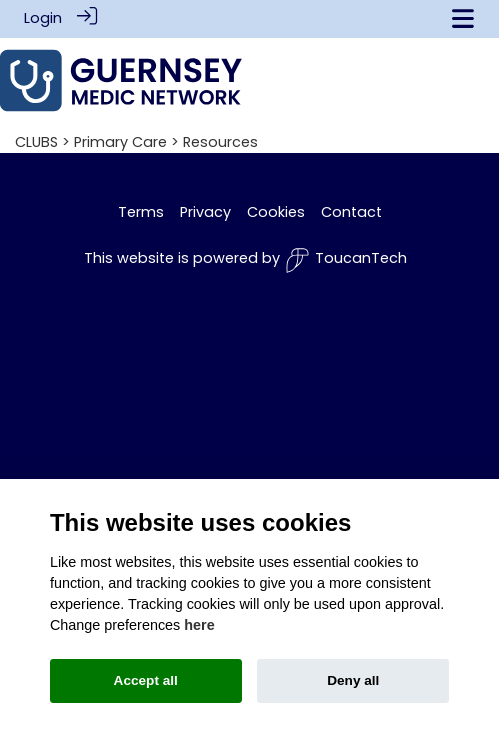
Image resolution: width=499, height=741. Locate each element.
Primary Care (120, 141)
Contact (351, 211)
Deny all (353, 680)
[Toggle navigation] (463, 18)
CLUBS (36, 141)
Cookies (276, 211)
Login (43, 18)
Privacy (205, 211)
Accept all (146, 680)
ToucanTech (346, 259)
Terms (141, 211)
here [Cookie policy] (199, 625)
